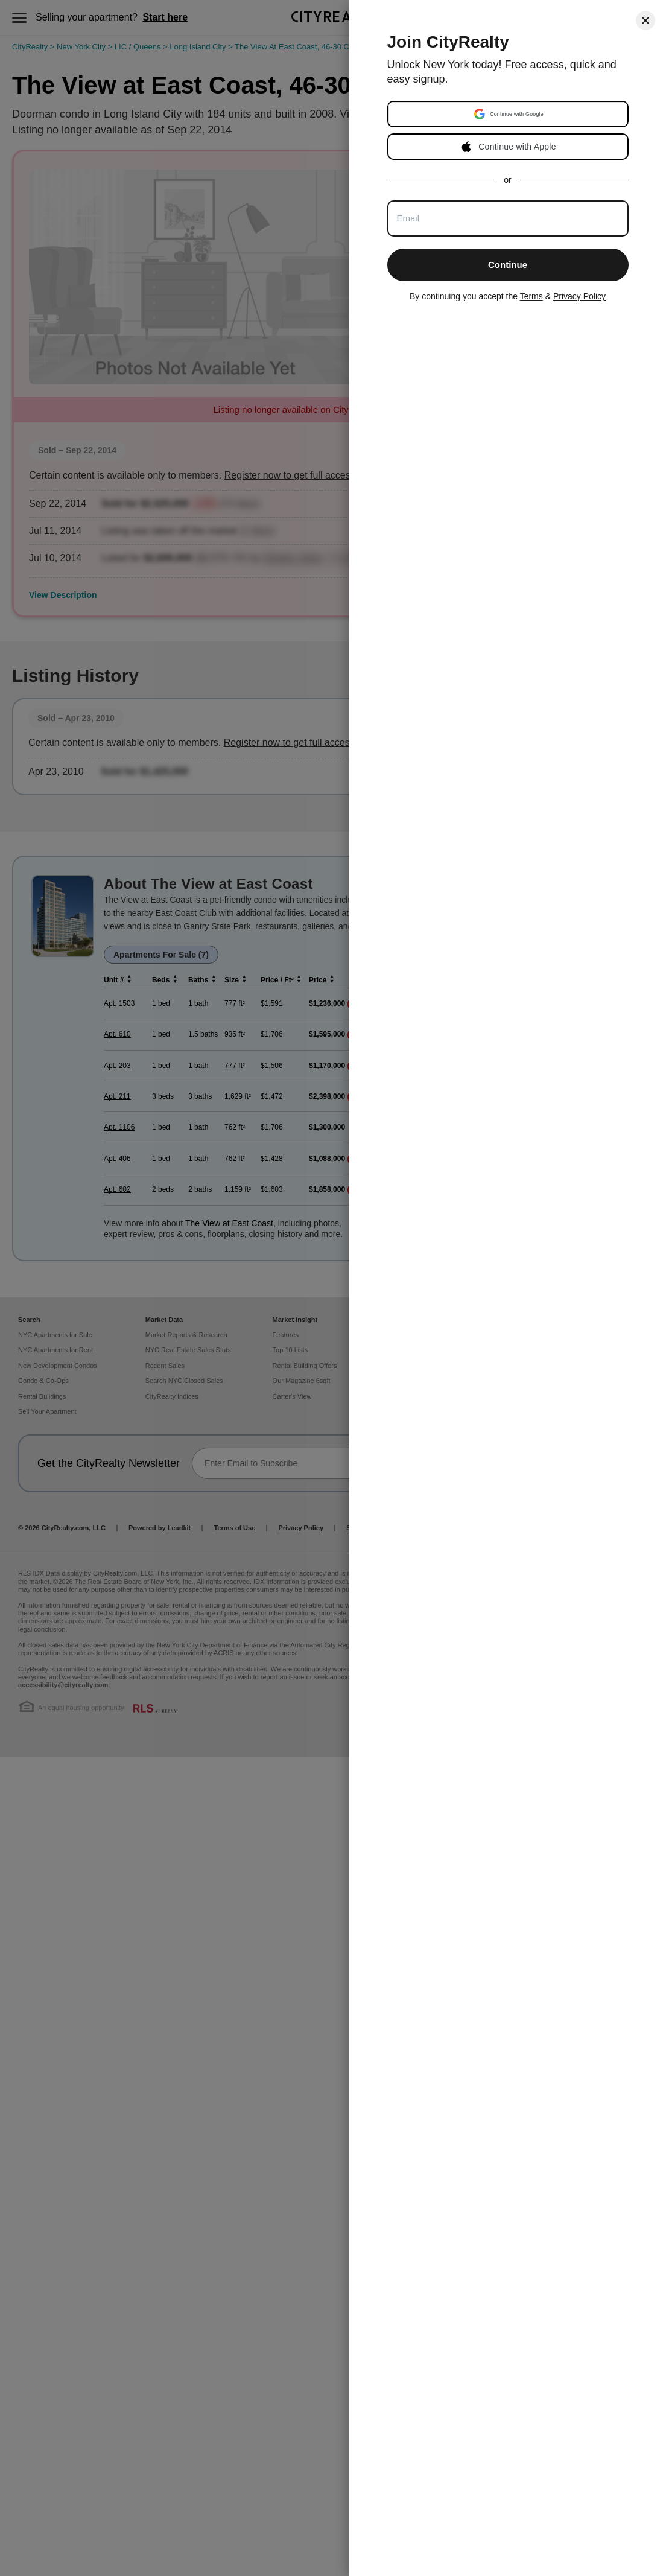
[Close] (645, 20)
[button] (509, 114)
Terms (531, 296)
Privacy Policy (579, 296)
